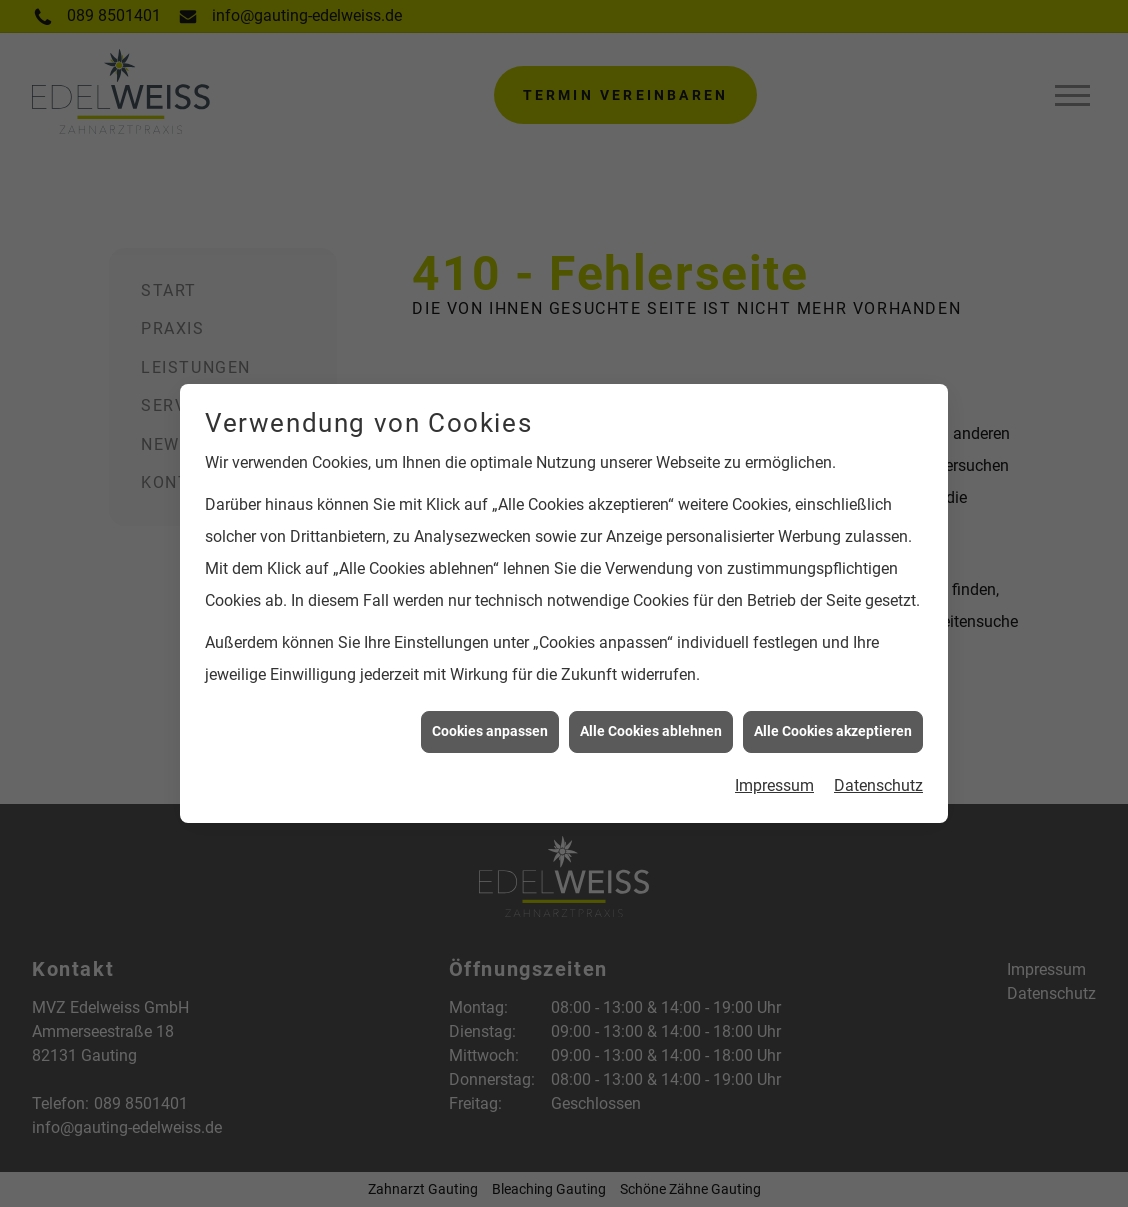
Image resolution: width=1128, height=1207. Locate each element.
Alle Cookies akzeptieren (833, 725)
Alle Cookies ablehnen (651, 725)
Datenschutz (878, 778)
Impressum (774, 778)
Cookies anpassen (490, 725)
